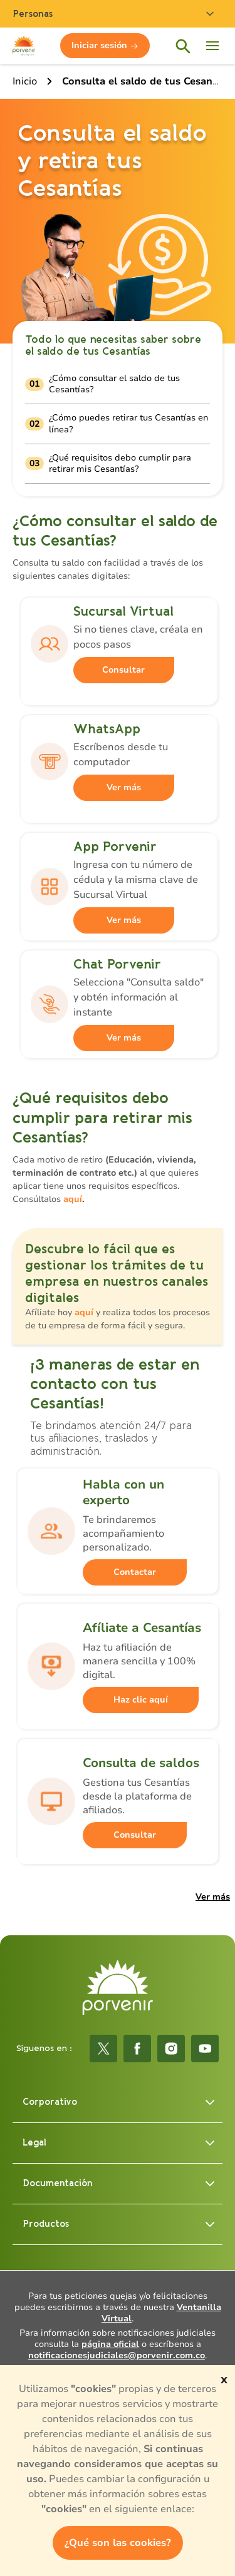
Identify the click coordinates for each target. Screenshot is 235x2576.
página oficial (110, 2344)
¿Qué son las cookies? (118, 2543)
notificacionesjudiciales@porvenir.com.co (116, 2355)
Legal (120, 2143)
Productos (120, 2224)
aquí (72, 1199)
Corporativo (120, 2102)
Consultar (123, 670)
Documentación (120, 2183)
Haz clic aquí (140, 1700)
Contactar (134, 1572)
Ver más (124, 787)
